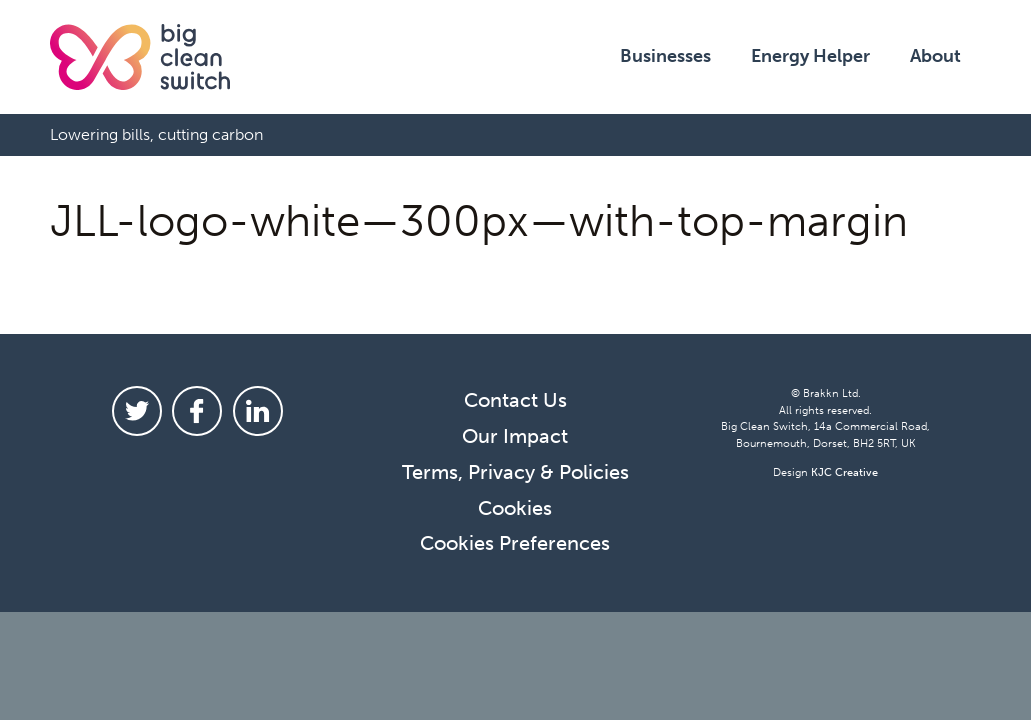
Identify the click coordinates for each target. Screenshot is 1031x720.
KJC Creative (844, 472)
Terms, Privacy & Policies (515, 472)
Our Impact (515, 436)
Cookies (515, 508)
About (935, 56)
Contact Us (515, 400)
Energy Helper (810, 56)
